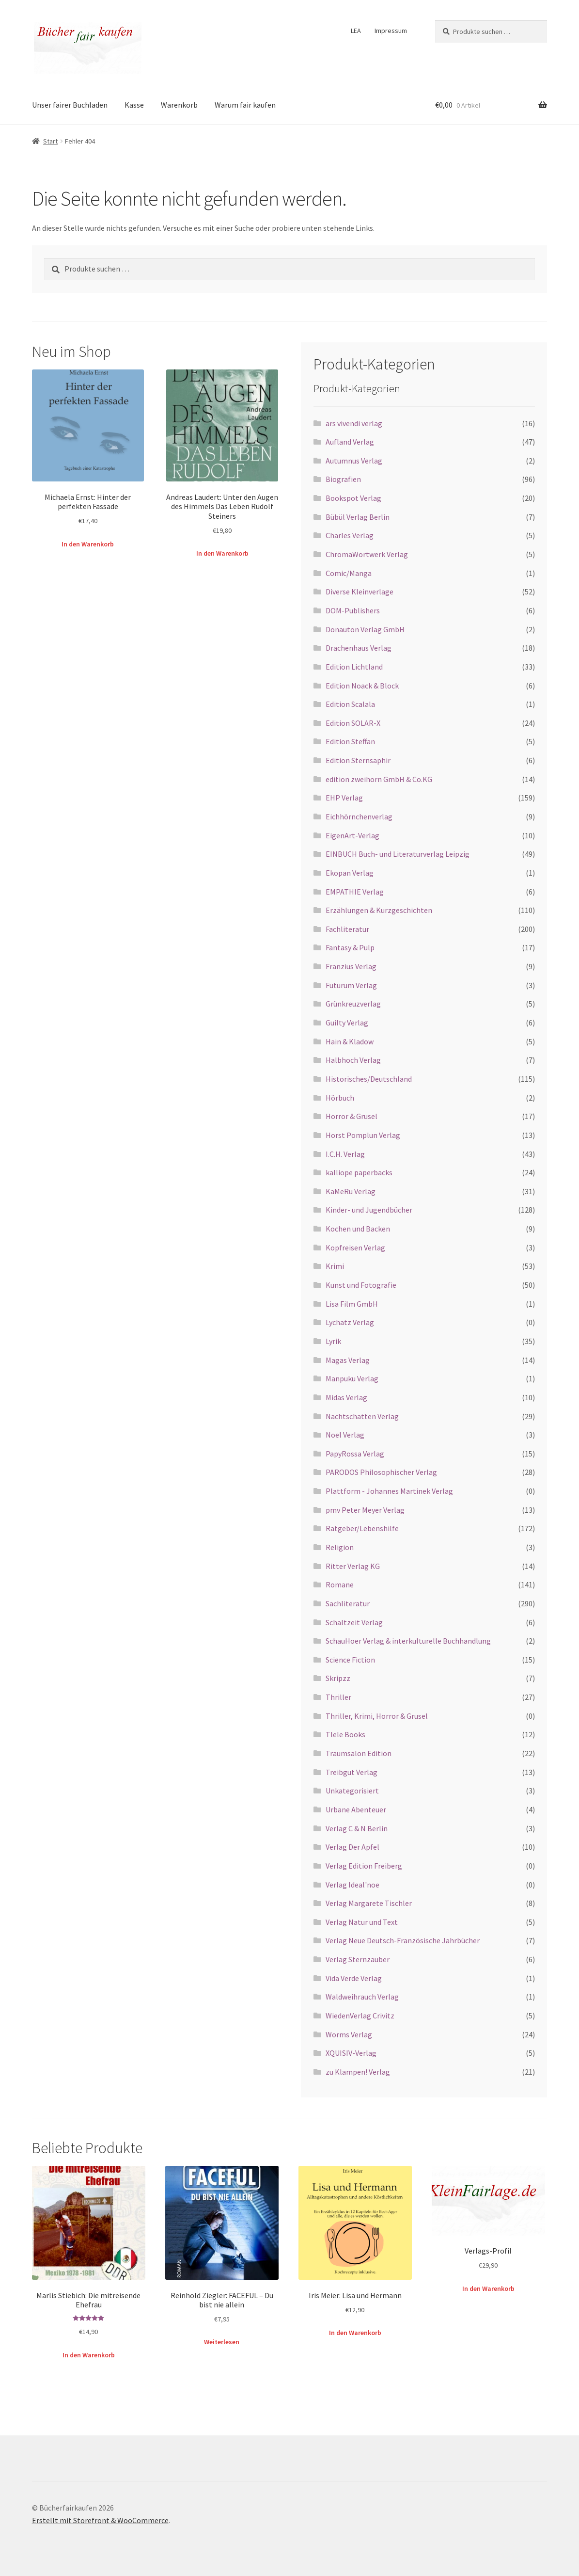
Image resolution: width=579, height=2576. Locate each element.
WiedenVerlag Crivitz (360, 2015)
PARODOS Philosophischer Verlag (381, 1472)
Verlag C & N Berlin (357, 1828)
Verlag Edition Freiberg (364, 1866)
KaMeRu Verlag (351, 1191)
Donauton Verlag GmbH (365, 629)
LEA (356, 30)
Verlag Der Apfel (352, 1847)
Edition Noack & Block (362, 685)
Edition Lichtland (354, 667)
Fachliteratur (347, 929)
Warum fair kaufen (245, 105)
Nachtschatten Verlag (362, 1416)
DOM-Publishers (353, 610)
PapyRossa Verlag (355, 1453)
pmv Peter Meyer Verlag (365, 1510)
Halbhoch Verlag (353, 1060)
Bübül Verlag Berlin (358, 517)
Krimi (335, 1266)
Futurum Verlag (351, 985)
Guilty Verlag (347, 1022)
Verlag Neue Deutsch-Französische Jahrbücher (403, 1940)
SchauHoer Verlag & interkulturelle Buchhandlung (408, 1641)
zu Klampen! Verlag (358, 2072)
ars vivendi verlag (354, 423)
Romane (340, 1584)
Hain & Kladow (350, 1041)
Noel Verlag (345, 1435)
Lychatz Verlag (350, 1322)
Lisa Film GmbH (352, 1304)
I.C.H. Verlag (345, 1154)
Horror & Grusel (351, 1116)
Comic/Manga (349, 573)
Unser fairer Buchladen (70, 105)
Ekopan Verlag (350, 873)
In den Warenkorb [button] (88, 544)
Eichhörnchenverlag (359, 816)
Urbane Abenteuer (356, 1809)
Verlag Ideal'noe (352, 1884)
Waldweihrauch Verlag (362, 1996)
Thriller (338, 1697)
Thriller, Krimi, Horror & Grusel (377, 1716)
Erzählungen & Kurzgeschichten (379, 910)
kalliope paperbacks (359, 1172)
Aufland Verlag (350, 442)
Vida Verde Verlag (354, 1978)
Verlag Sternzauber (358, 1959)
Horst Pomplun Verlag (363, 1135)
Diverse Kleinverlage (359, 591)
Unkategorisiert (352, 1790)
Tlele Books (345, 1734)
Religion (340, 1547)
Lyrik (333, 1341)
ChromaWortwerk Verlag (367, 554)
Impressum (391, 30)
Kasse (134, 105)
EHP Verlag (344, 797)
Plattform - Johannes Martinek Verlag (389, 1491)
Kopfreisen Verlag (355, 1247)
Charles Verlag (350, 535)
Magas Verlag (348, 1360)
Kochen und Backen (358, 1228)
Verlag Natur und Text (362, 1922)
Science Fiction (350, 1659)
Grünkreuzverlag (353, 1003)
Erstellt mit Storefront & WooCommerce (100, 2520)
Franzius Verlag (351, 966)
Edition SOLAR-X (353, 723)
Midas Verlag (346, 1397)
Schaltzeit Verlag (354, 1622)
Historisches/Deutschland (369, 1079)
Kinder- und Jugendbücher (369, 1210)
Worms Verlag (349, 2034)
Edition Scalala (350, 704)
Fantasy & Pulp (350, 947)
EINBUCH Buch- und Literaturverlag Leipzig (397, 854)
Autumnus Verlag (354, 460)
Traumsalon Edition (358, 1753)
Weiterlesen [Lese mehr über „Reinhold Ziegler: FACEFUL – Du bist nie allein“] (221, 2341)
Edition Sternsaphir (358, 760)
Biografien (343, 479)
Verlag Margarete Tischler (369, 1903)
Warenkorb (179, 105)
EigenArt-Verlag (352, 835)
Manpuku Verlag (352, 1378)
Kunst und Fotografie (361, 1285)
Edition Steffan (350, 741)
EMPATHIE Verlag (355, 891)
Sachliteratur (348, 1603)
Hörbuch (340, 1098)
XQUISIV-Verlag (351, 2053)
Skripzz (338, 1678)
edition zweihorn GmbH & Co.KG (379, 779)
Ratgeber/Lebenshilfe (362, 1528)
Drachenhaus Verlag (358, 648)
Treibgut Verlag (351, 1772)
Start (50, 141)
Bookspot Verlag (353, 498)
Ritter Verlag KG (353, 1566)
